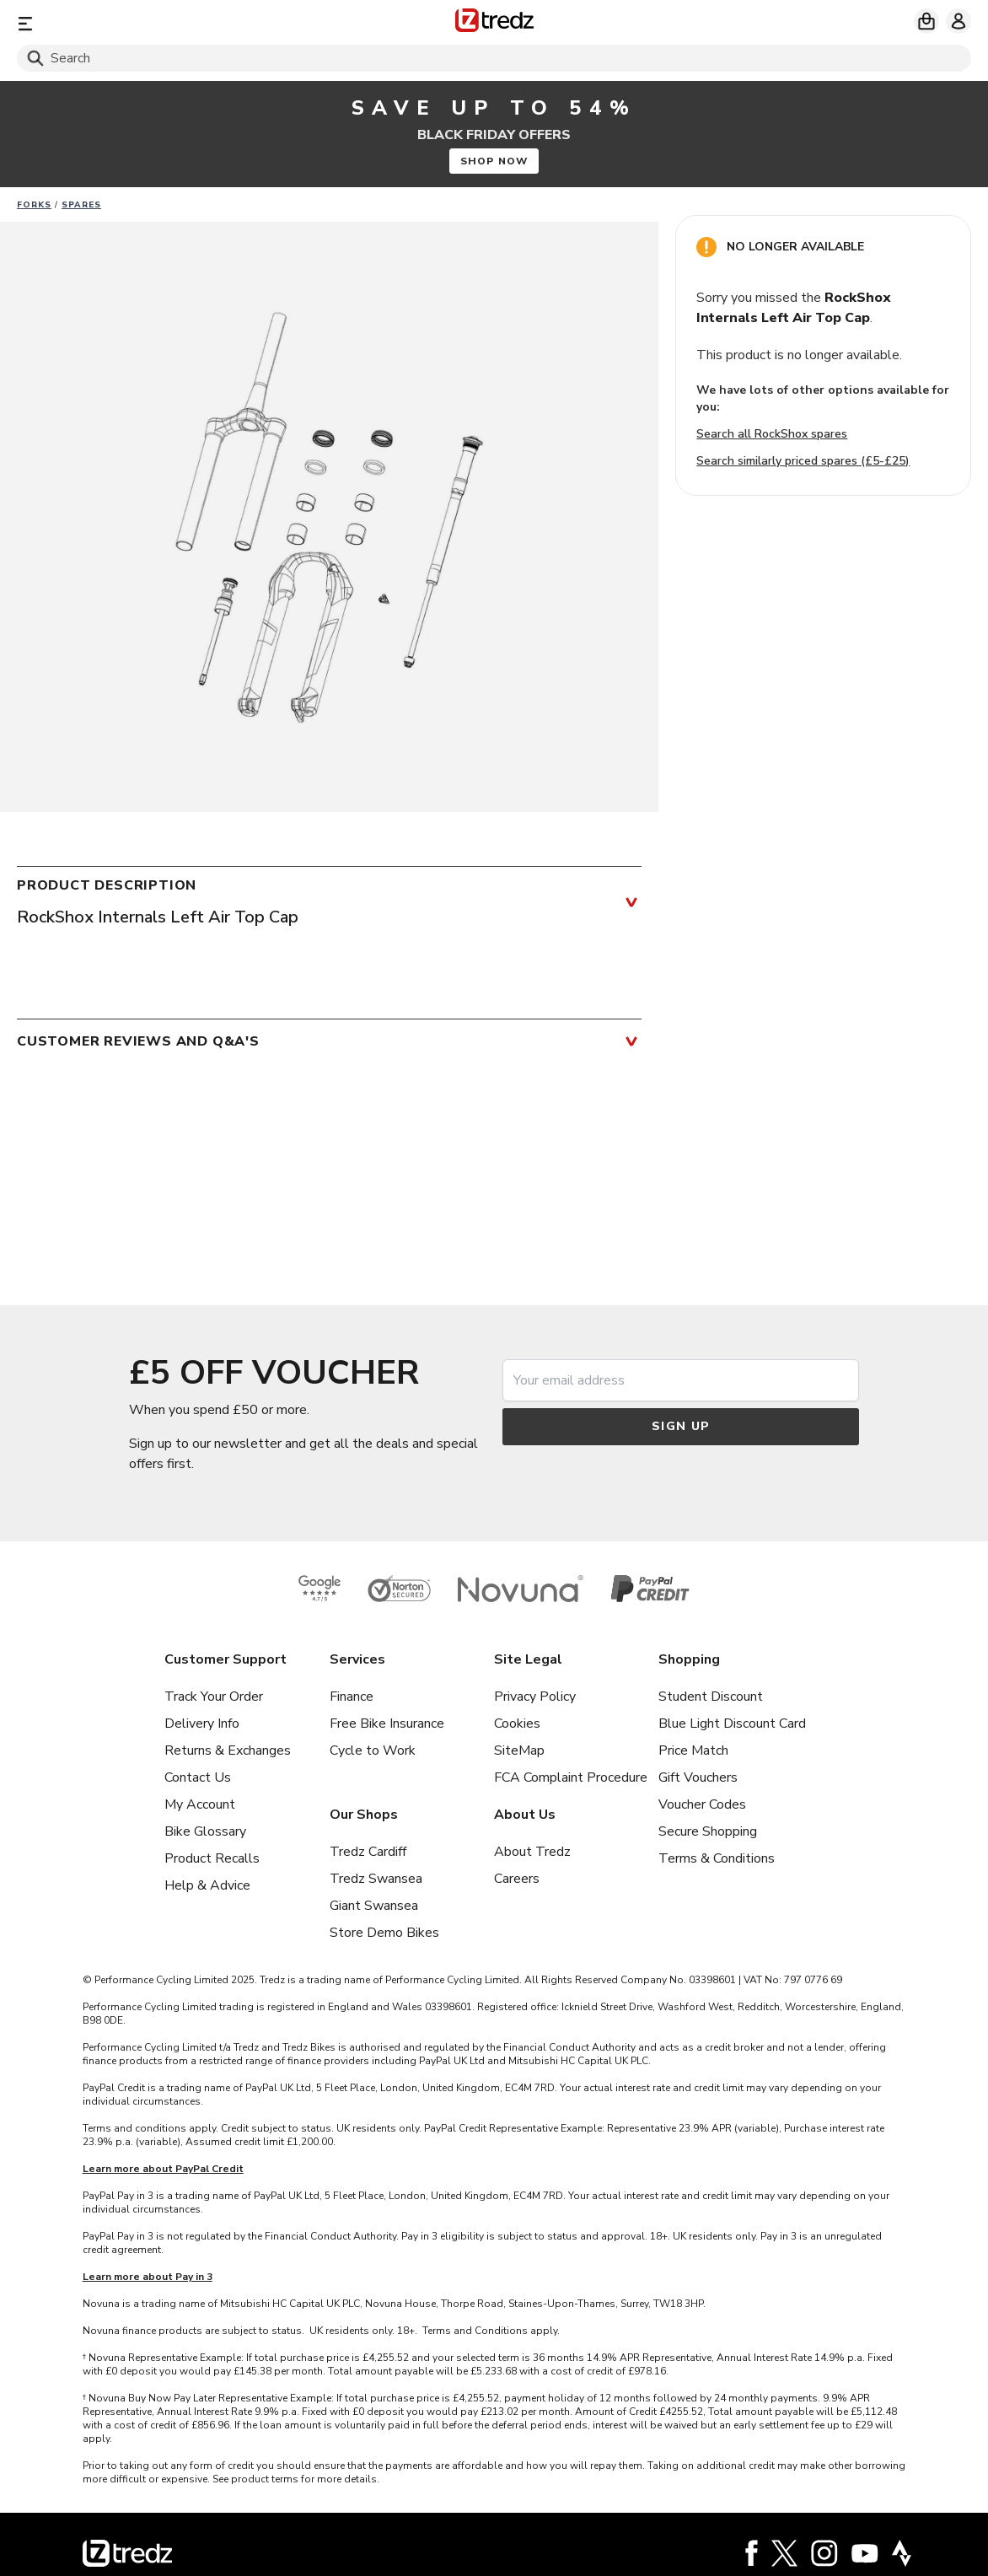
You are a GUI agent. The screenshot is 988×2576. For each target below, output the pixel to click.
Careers (517, 1878)
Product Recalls (212, 1858)
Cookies (517, 1723)
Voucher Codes (702, 1804)
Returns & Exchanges (227, 1750)
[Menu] (173, 23)
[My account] (958, 21)
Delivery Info (201, 1723)
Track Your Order (213, 1696)
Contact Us (197, 1777)
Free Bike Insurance (387, 1723)
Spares (81, 205)
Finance (351, 1696)
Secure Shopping (707, 1831)
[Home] (494, 23)
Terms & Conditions (716, 1858)
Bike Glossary (205, 1831)
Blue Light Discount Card (732, 1723)
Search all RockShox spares (771, 434)
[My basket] (926, 21)
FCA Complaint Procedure (570, 1777)
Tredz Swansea (376, 1878)
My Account (199, 1804)
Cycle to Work (373, 1750)
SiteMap (519, 1750)
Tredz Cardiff (368, 1851)
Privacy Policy (535, 1696)
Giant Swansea (374, 1905)
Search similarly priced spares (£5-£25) (803, 461)
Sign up (681, 1426)
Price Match (693, 1750)
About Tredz (532, 1851)
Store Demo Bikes (384, 1932)
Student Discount (710, 1696)
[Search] (494, 58)
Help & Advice (207, 1885)
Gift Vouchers (698, 1777)
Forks (34, 205)
